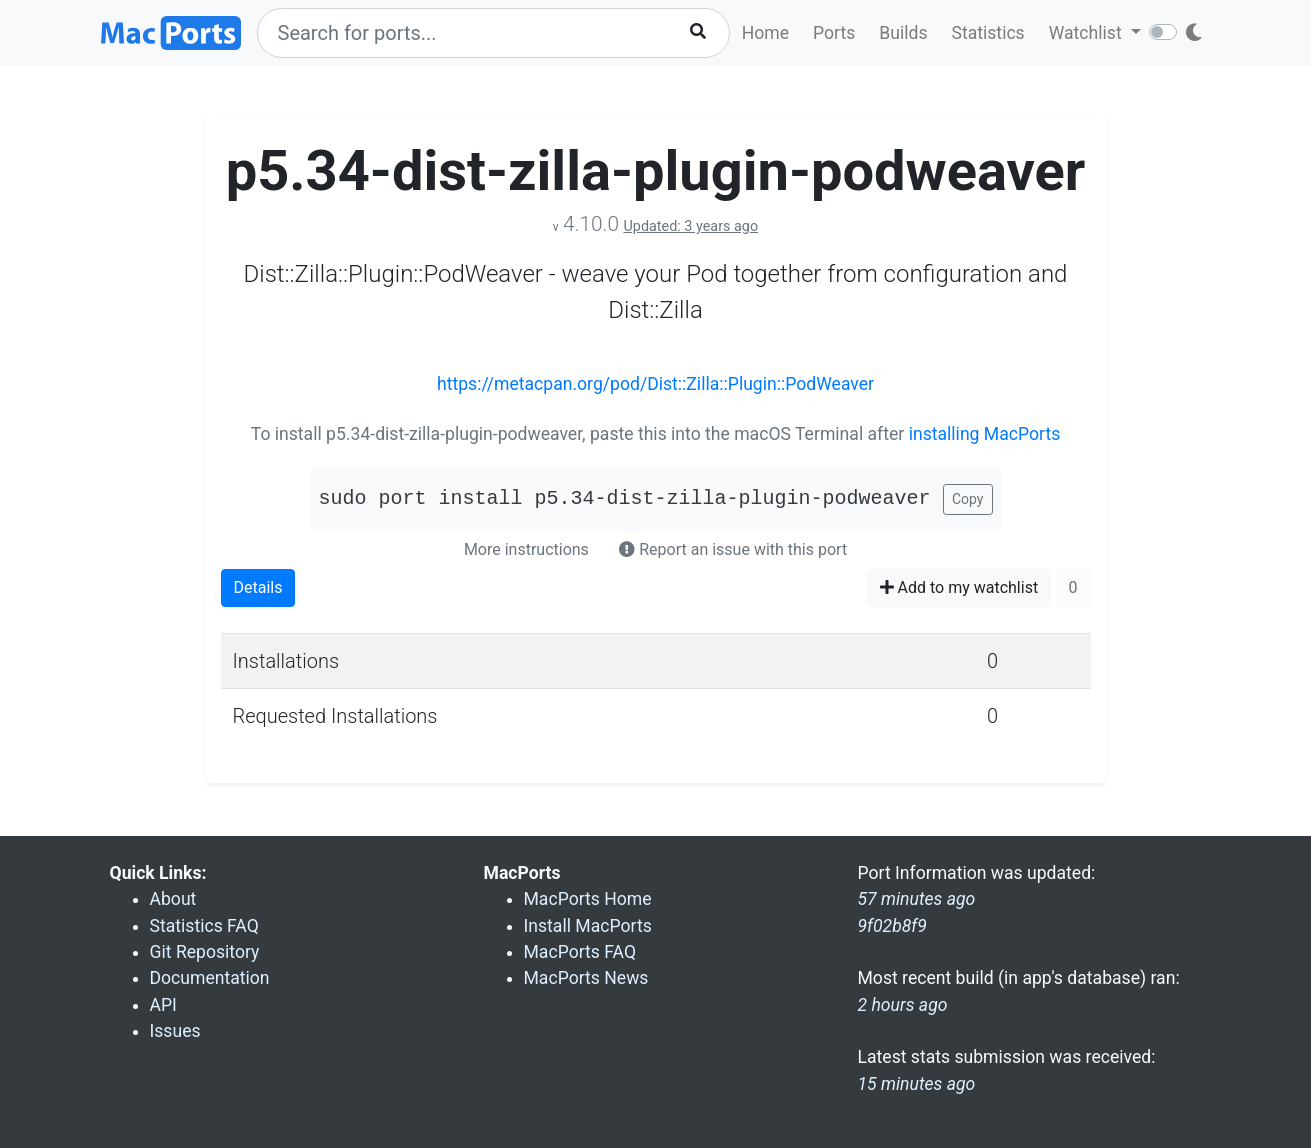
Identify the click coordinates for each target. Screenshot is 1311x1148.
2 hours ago (903, 1005)
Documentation (210, 978)
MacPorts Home (588, 899)
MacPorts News (586, 978)
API (163, 1005)
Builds (903, 33)
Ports (834, 33)
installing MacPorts (985, 434)
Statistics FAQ (204, 926)
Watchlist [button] (1087, 33)
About (173, 899)
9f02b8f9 (892, 926)
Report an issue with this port (733, 549)
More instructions (526, 549)
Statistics (987, 33)
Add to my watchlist (959, 587)
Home (765, 33)
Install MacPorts (588, 926)
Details (258, 587)
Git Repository (205, 952)
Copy (968, 499)
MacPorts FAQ (580, 952)
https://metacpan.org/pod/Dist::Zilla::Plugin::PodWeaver (655, 384)
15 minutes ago (917, 1084)
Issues (175, 1031)
